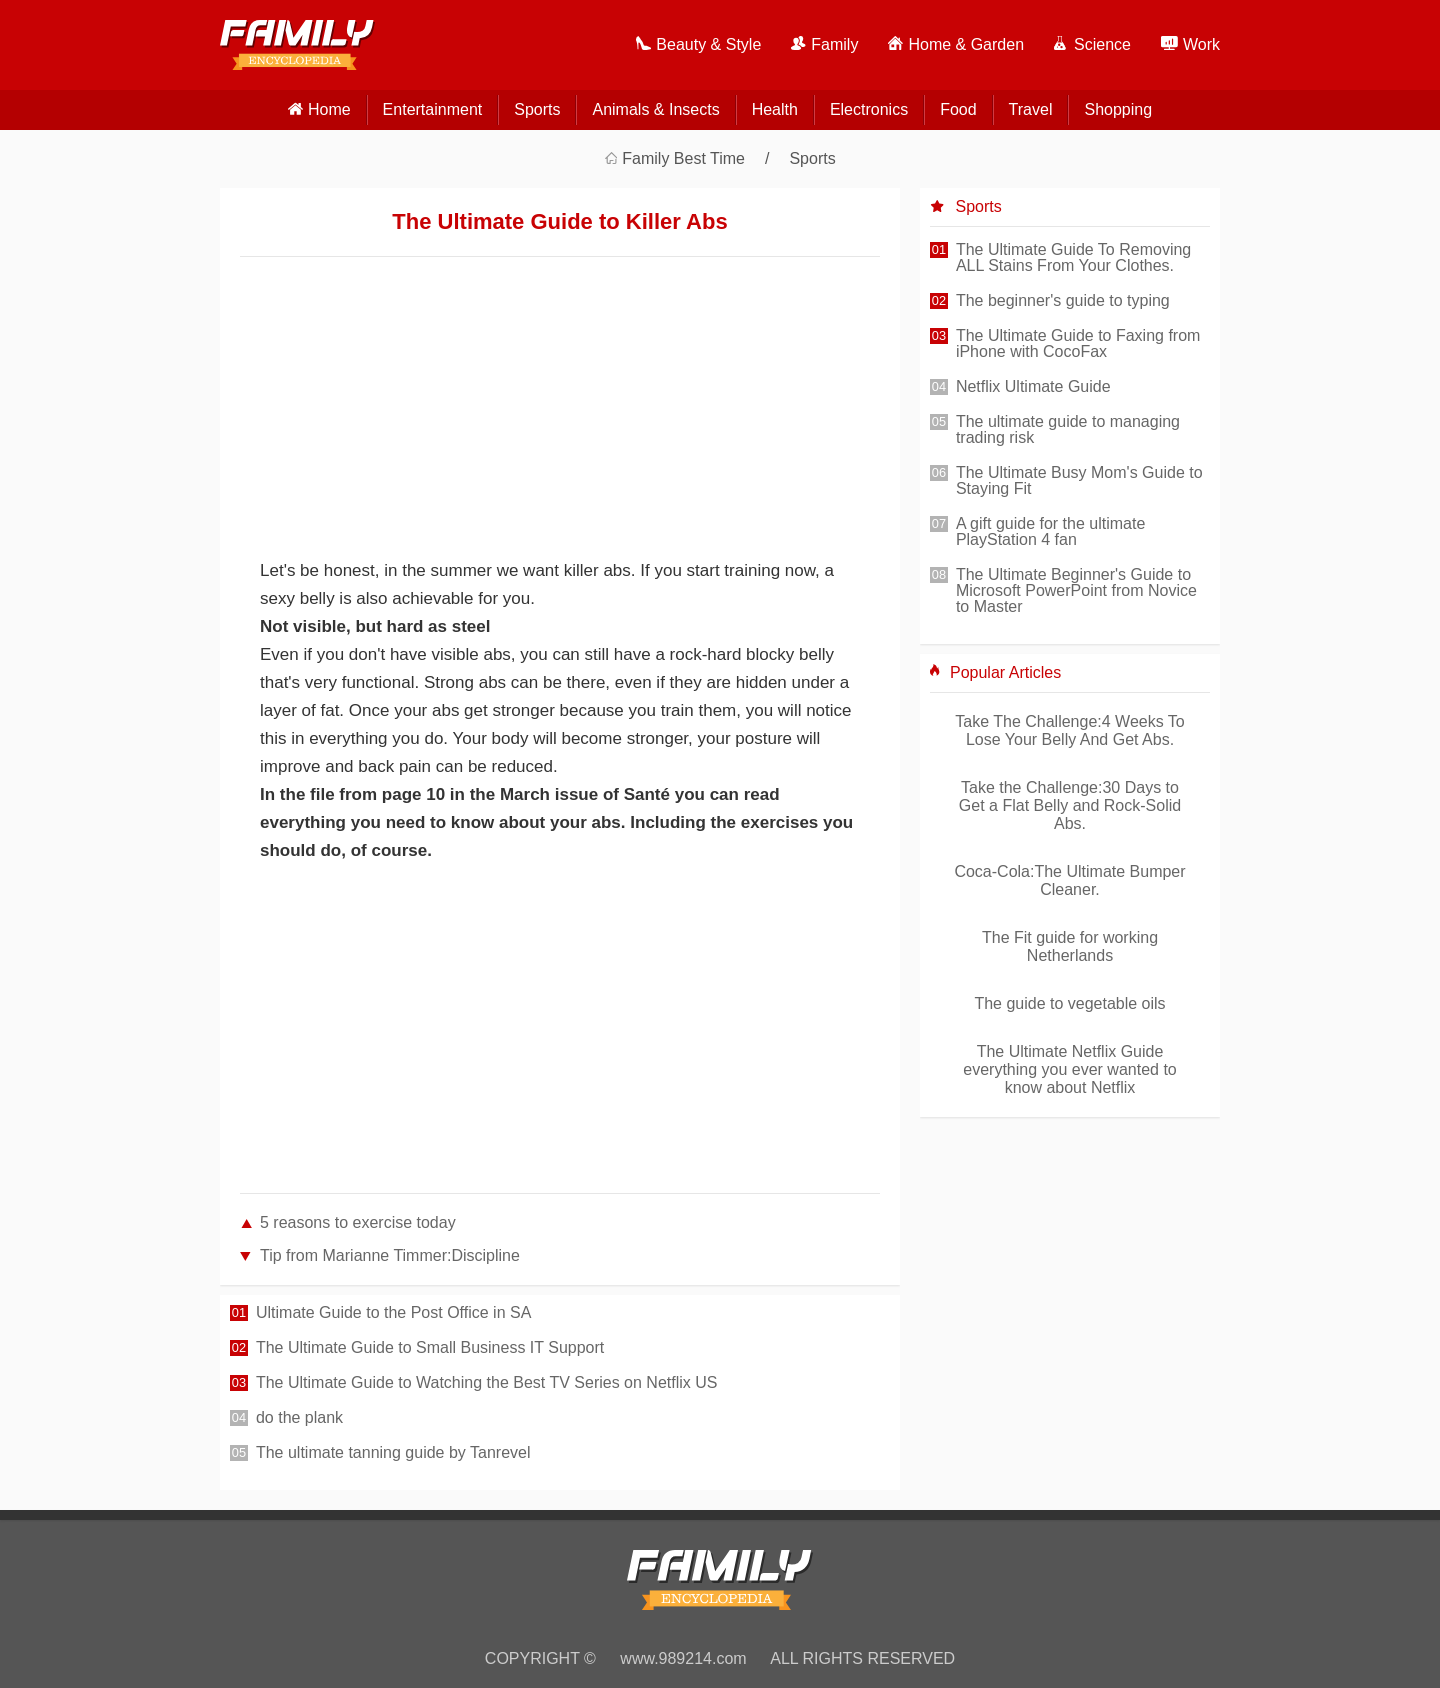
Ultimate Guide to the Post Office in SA (393, 1313)
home (329, 109)
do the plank (299, 1418)
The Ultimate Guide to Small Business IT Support (430, 1348)
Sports (537, 109)
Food (958, 109)
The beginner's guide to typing (1063, 301)
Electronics (869, 109)
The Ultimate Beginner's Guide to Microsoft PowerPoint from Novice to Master (1076, 591)
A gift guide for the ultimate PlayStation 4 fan (1050, 532)
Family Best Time (683, 158)
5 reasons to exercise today (358, 1222)
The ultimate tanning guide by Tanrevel (393, 1453)
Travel (1031, 109)
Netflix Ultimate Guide (1033, 387)
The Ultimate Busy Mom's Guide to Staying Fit (1079, 481)
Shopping (1118, 109)
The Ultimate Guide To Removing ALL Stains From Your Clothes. (1073, 258)
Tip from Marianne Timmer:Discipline (390, 1255)
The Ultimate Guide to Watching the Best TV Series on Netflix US (487, 1383)
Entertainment (433, 109)
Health (775, 109)
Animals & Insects (655, 109)
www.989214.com (683, 1658)
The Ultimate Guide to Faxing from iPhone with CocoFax (1078, 344)
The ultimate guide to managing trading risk (1068, 430)
